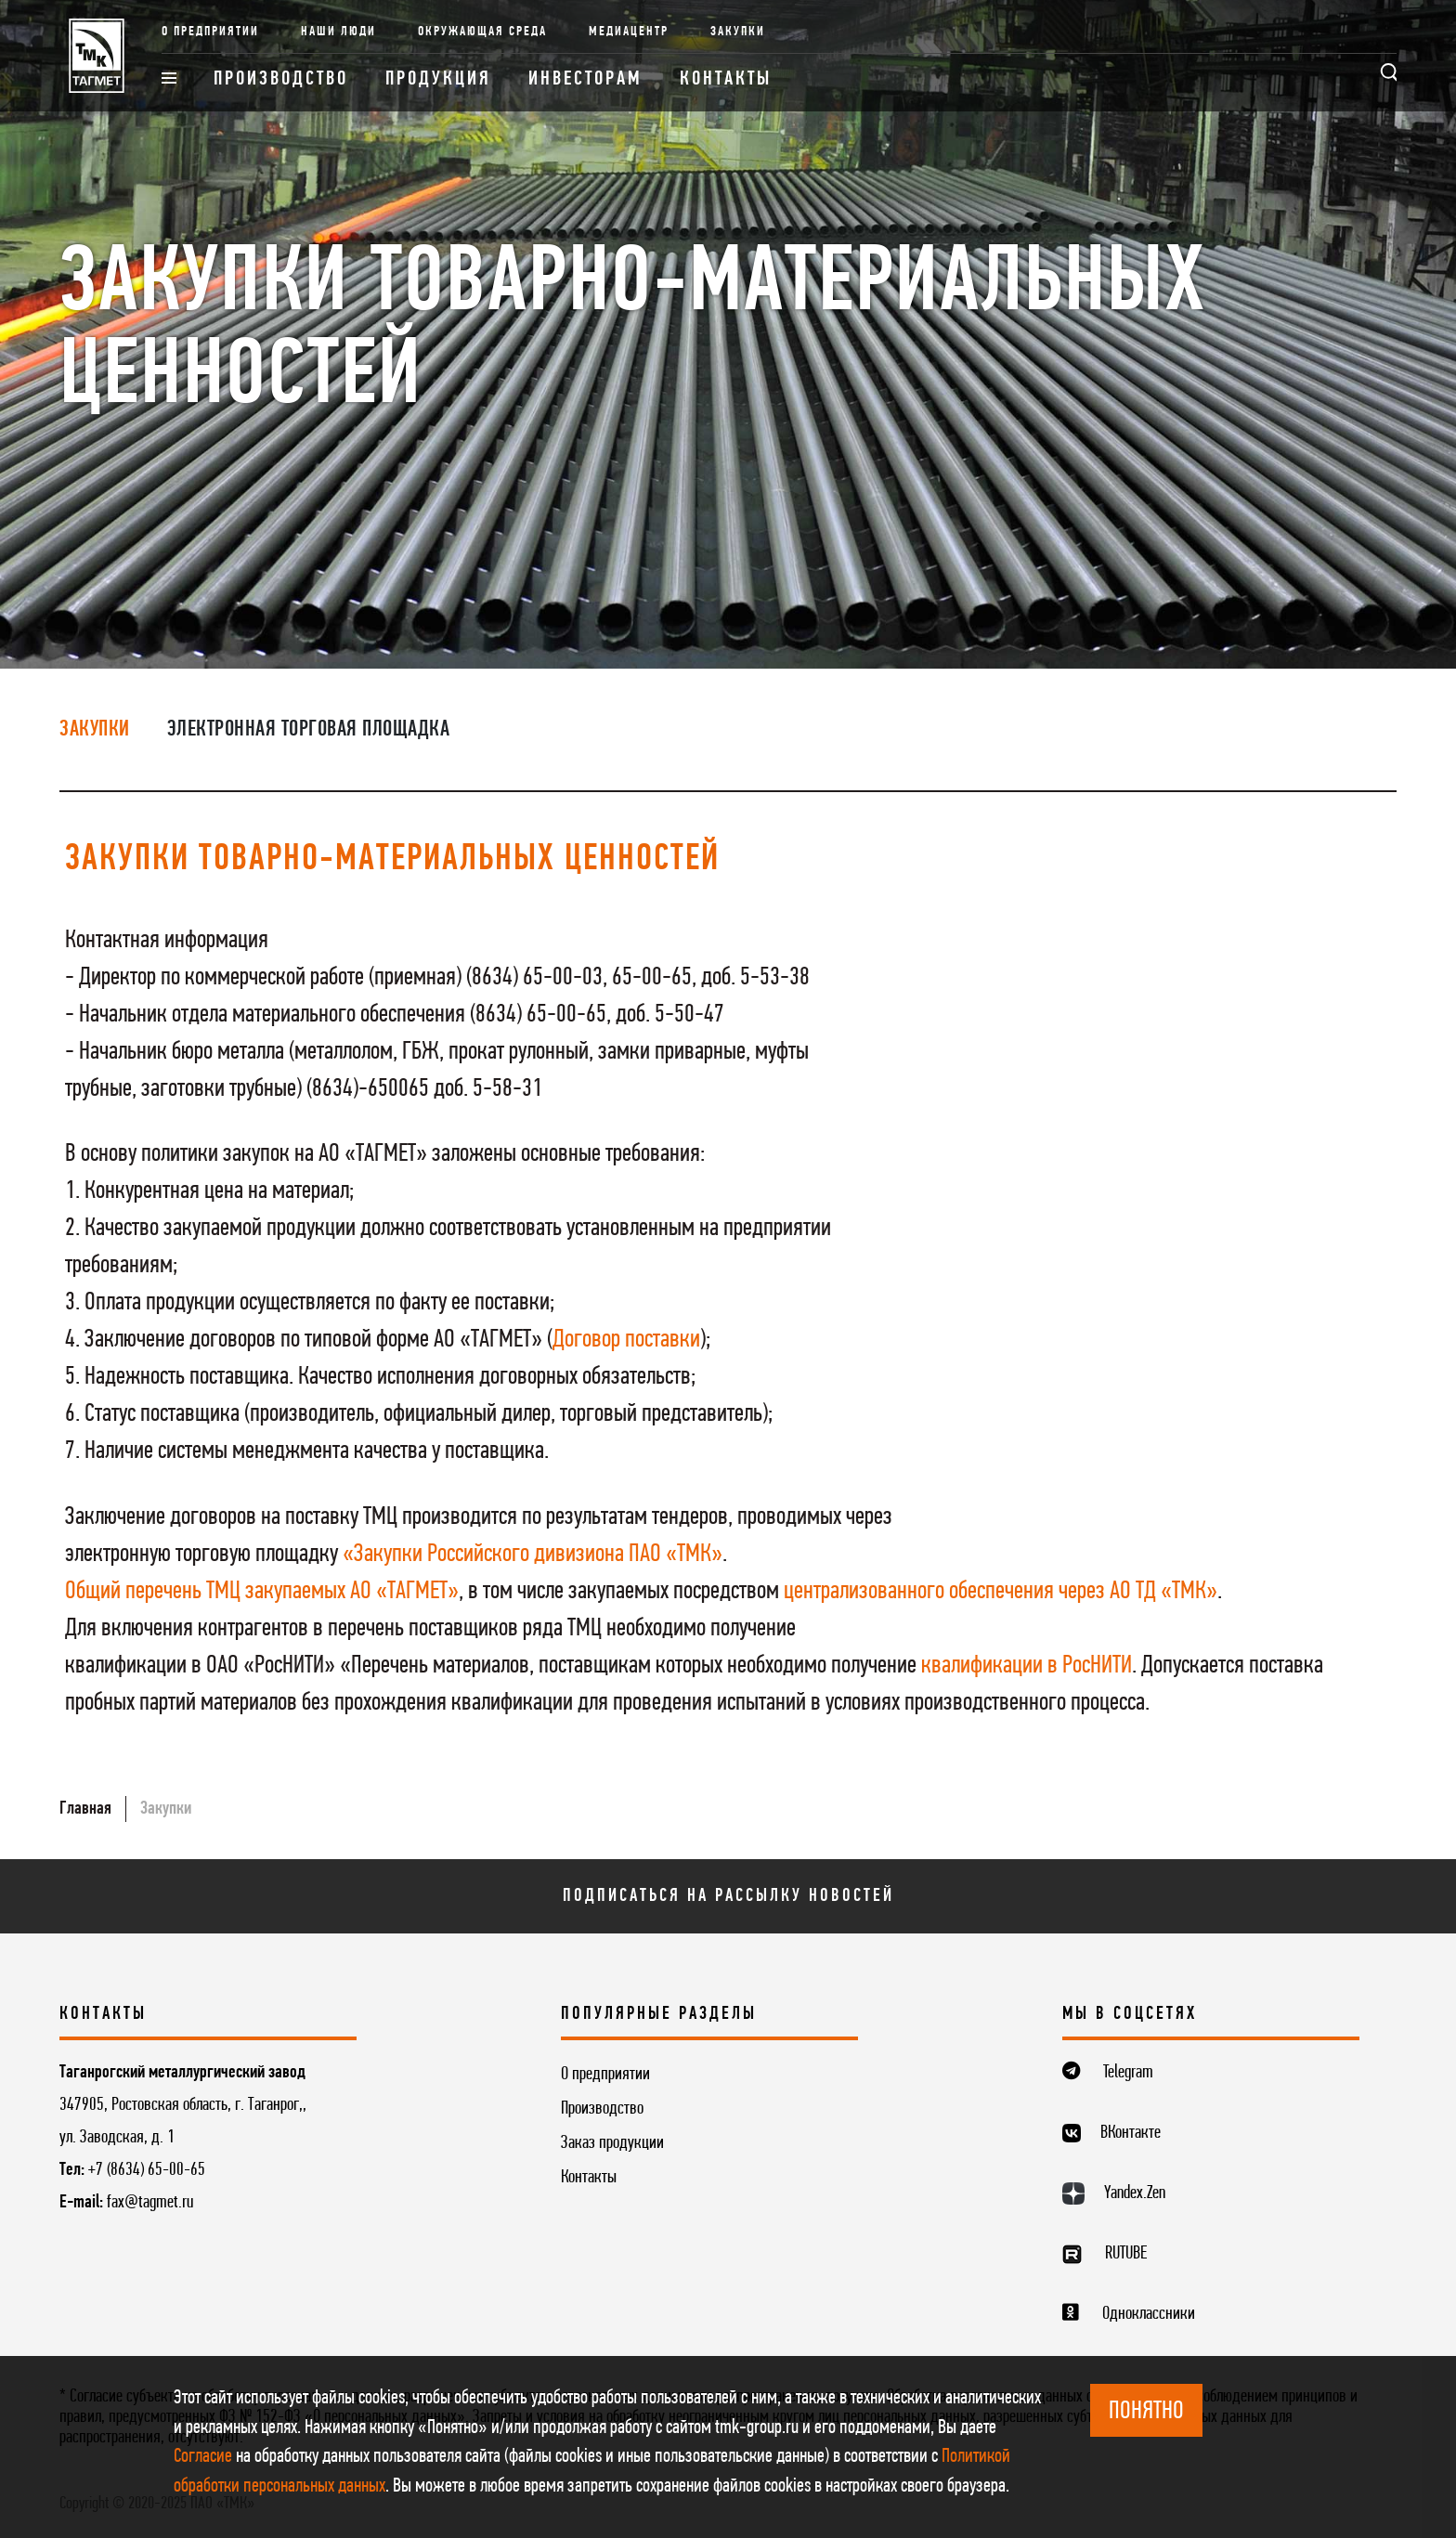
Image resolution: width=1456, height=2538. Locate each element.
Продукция (438, 79)
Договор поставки (626, 1340)
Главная (85, 1809)
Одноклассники (1148, 2314)
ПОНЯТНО (1146, 2412)
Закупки (737, 32)
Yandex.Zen (1134, 2193)
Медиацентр (629, 32)
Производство (281, 79)
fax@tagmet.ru (150, 2202)
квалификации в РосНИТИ (1026, 1666)
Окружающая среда (482, 32)
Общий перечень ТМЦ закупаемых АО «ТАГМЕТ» (262, 1592)
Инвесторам (585, 79)
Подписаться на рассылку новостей (728, 1896)
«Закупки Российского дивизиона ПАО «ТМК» (532, 1555)
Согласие (203, 2456)
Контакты (726, 79)
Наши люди (338, 32)
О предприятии (210, 32)
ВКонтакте (1130, 2133)
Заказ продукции (612, 2143)
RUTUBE (1126, 2254)
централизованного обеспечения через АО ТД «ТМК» (1000, 1592)
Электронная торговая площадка (308, 730)
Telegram (1128, 2072)
